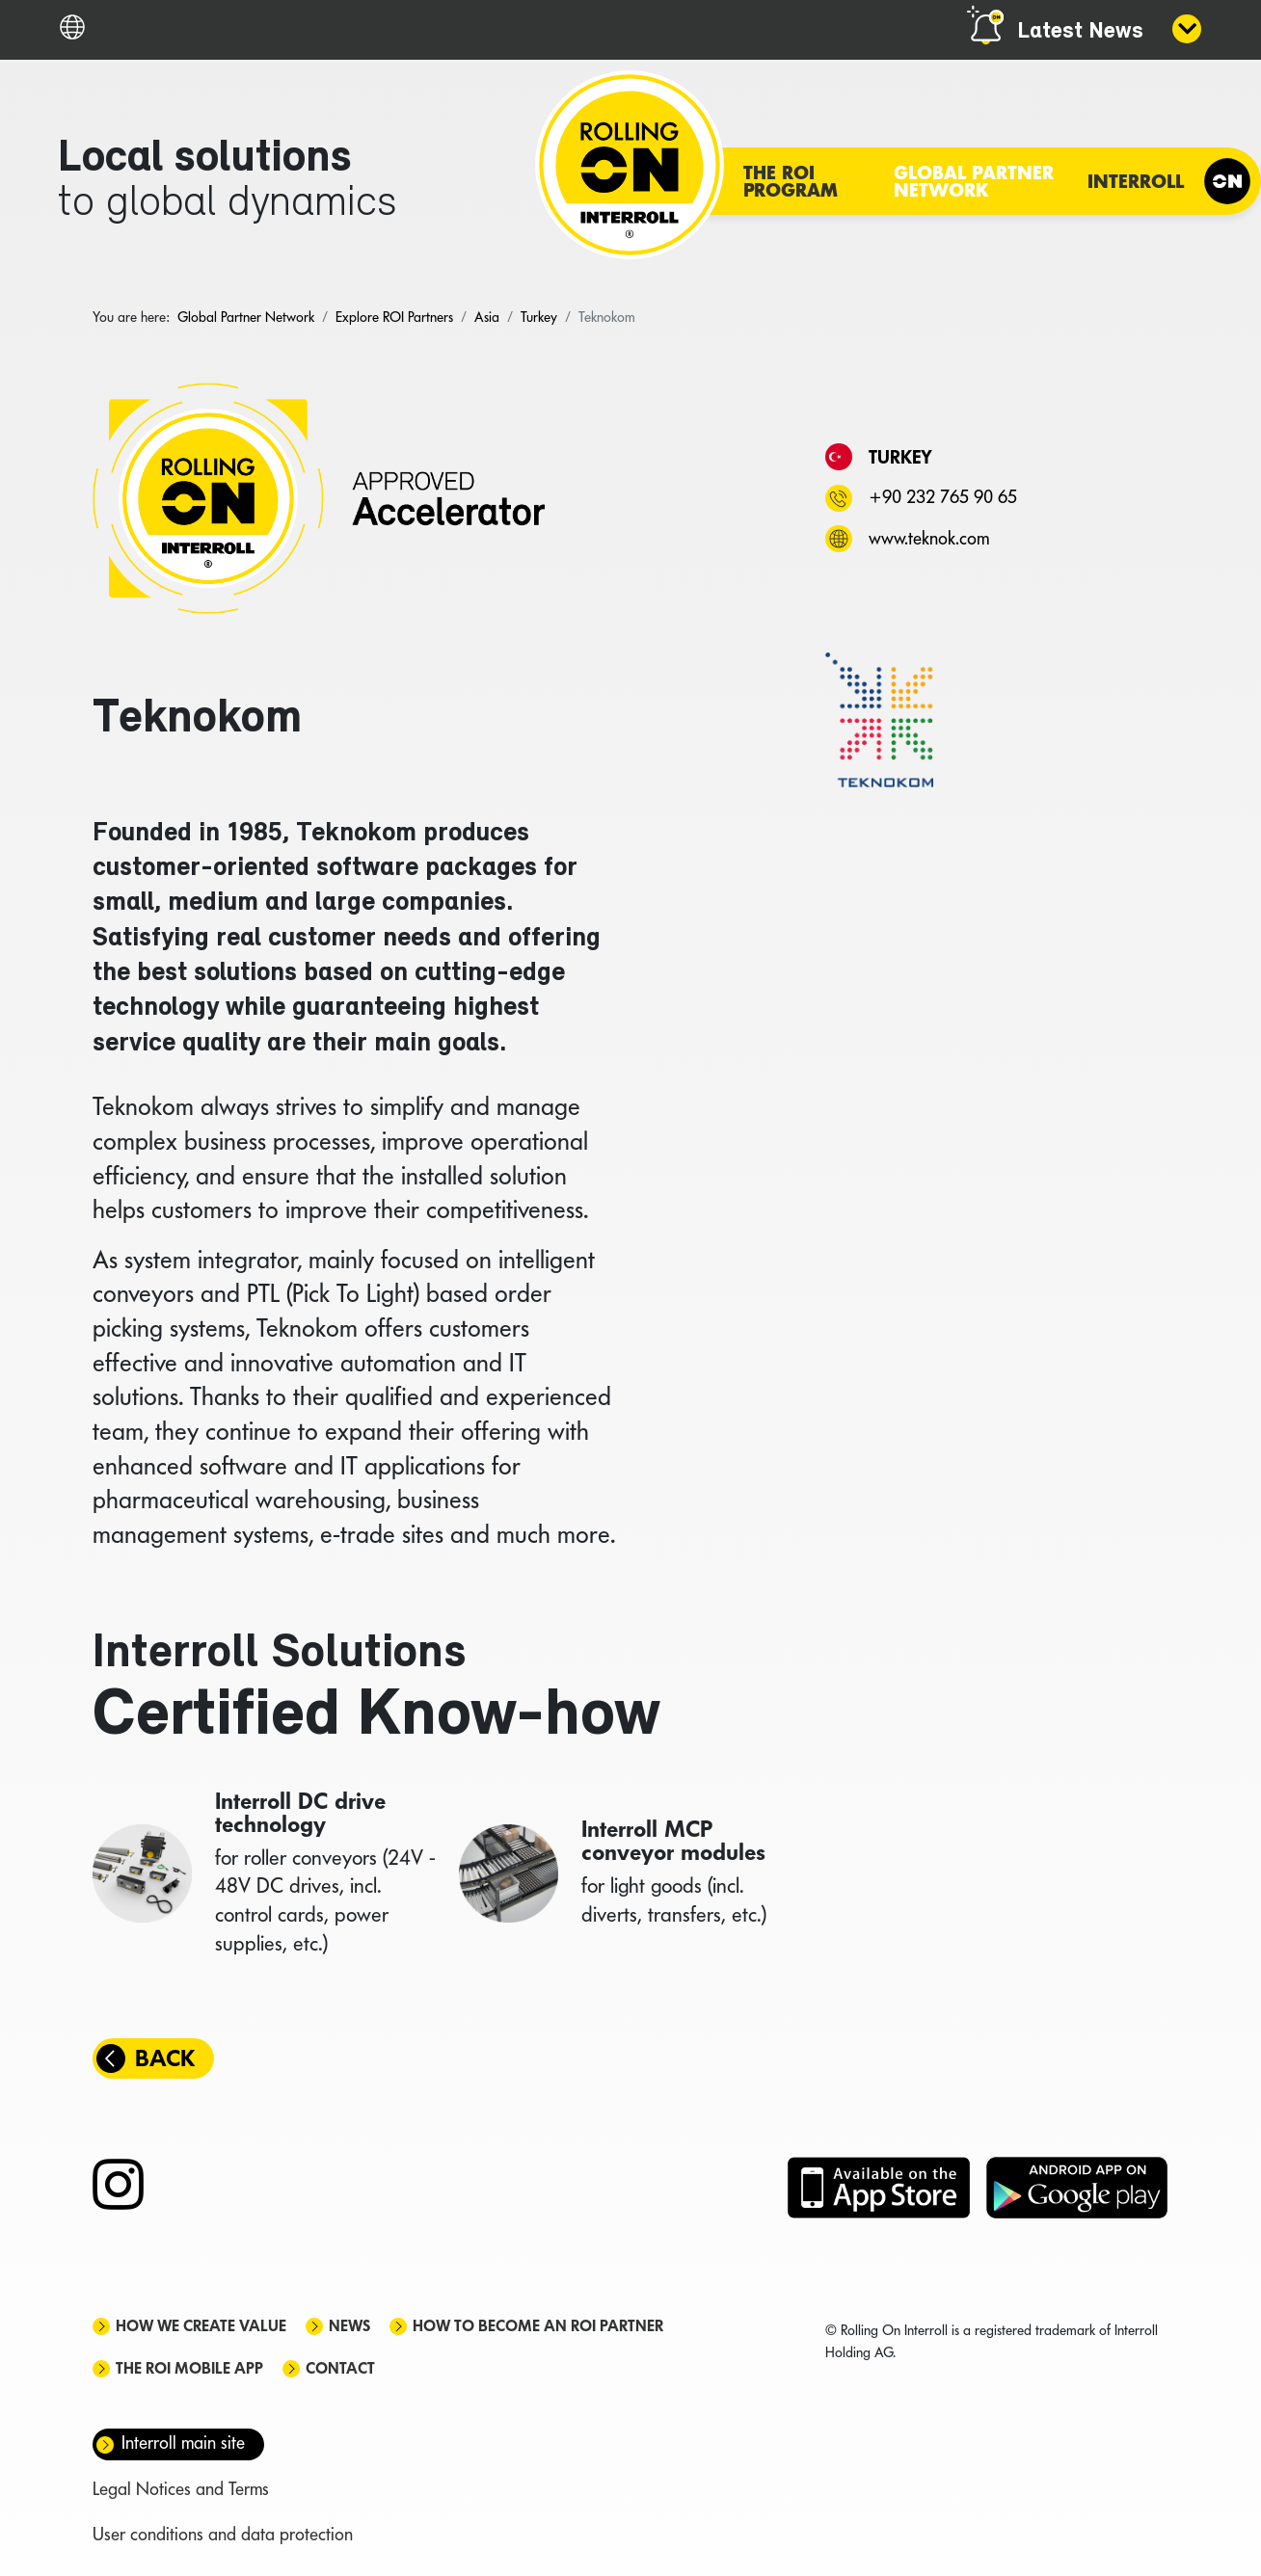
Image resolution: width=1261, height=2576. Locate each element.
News (349, 2326)
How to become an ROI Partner (538, 2326)
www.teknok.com (929, 538)
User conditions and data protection (223, 2534)
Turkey (900, 456)
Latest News (1080, 31)
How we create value (201, 2326)
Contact (340, 2368)
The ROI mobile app (189, 2368)
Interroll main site (183, 2442)
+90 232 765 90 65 (943, 497)
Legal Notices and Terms (181, 2489)
